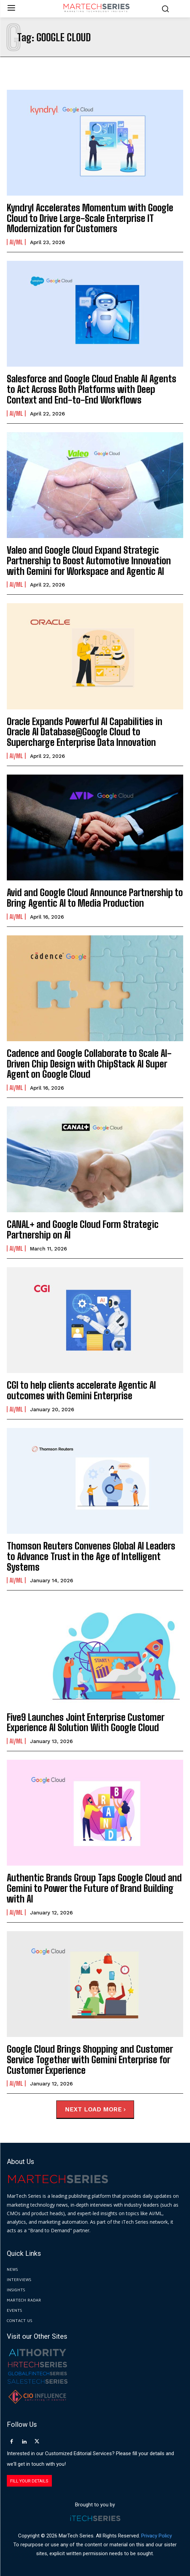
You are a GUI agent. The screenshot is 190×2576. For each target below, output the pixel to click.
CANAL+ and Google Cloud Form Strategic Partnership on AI (83, 1229)
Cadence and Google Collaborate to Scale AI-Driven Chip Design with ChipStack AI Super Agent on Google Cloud (89, 1063)
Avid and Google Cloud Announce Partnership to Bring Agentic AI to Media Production (95, 898)
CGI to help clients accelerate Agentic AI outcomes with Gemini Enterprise (81, 1390)
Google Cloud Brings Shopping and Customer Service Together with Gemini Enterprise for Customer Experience (90, 2059)
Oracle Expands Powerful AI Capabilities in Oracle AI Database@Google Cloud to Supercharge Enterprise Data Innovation (84, 732)
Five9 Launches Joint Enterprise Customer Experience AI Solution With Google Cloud (85, 1722)
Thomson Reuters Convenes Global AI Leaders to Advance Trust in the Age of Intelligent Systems (91, 1556)
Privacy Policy (156, 2536)
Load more (105, 2109)
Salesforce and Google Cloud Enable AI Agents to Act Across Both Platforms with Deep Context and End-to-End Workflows (91, 389)
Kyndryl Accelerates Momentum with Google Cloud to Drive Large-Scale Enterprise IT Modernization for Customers (90, 218)
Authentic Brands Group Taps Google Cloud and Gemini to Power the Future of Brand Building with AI (94, 1888)
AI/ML (16, 242)
